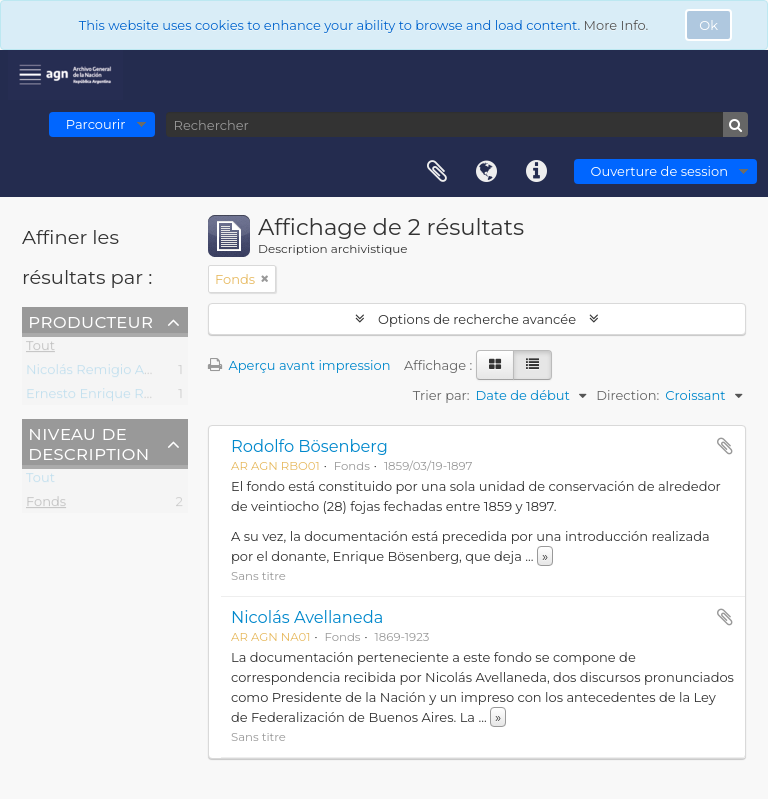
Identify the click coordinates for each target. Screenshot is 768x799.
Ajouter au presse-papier (725, 446)
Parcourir (96, 124)
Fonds (46, 505)
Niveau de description (88, 443)
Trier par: (441, 395)
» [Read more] (545, 556)
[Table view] (532, 365)
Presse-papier (437, 172)
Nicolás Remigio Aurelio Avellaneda (141, 373)
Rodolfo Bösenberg (309, 446)
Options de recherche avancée (477, 319)
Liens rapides (537, 172)
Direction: (627, 395)
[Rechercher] (457, 124)
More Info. (616, 25)
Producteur (90, 321)
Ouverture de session (659, 171)
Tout (40, 349)
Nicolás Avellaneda (307, 617)
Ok (708, 25)
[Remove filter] (265, 279)
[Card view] (495, 365)
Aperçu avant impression (299, 365)
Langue (487, 172)
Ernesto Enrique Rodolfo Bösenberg (143, 397)
